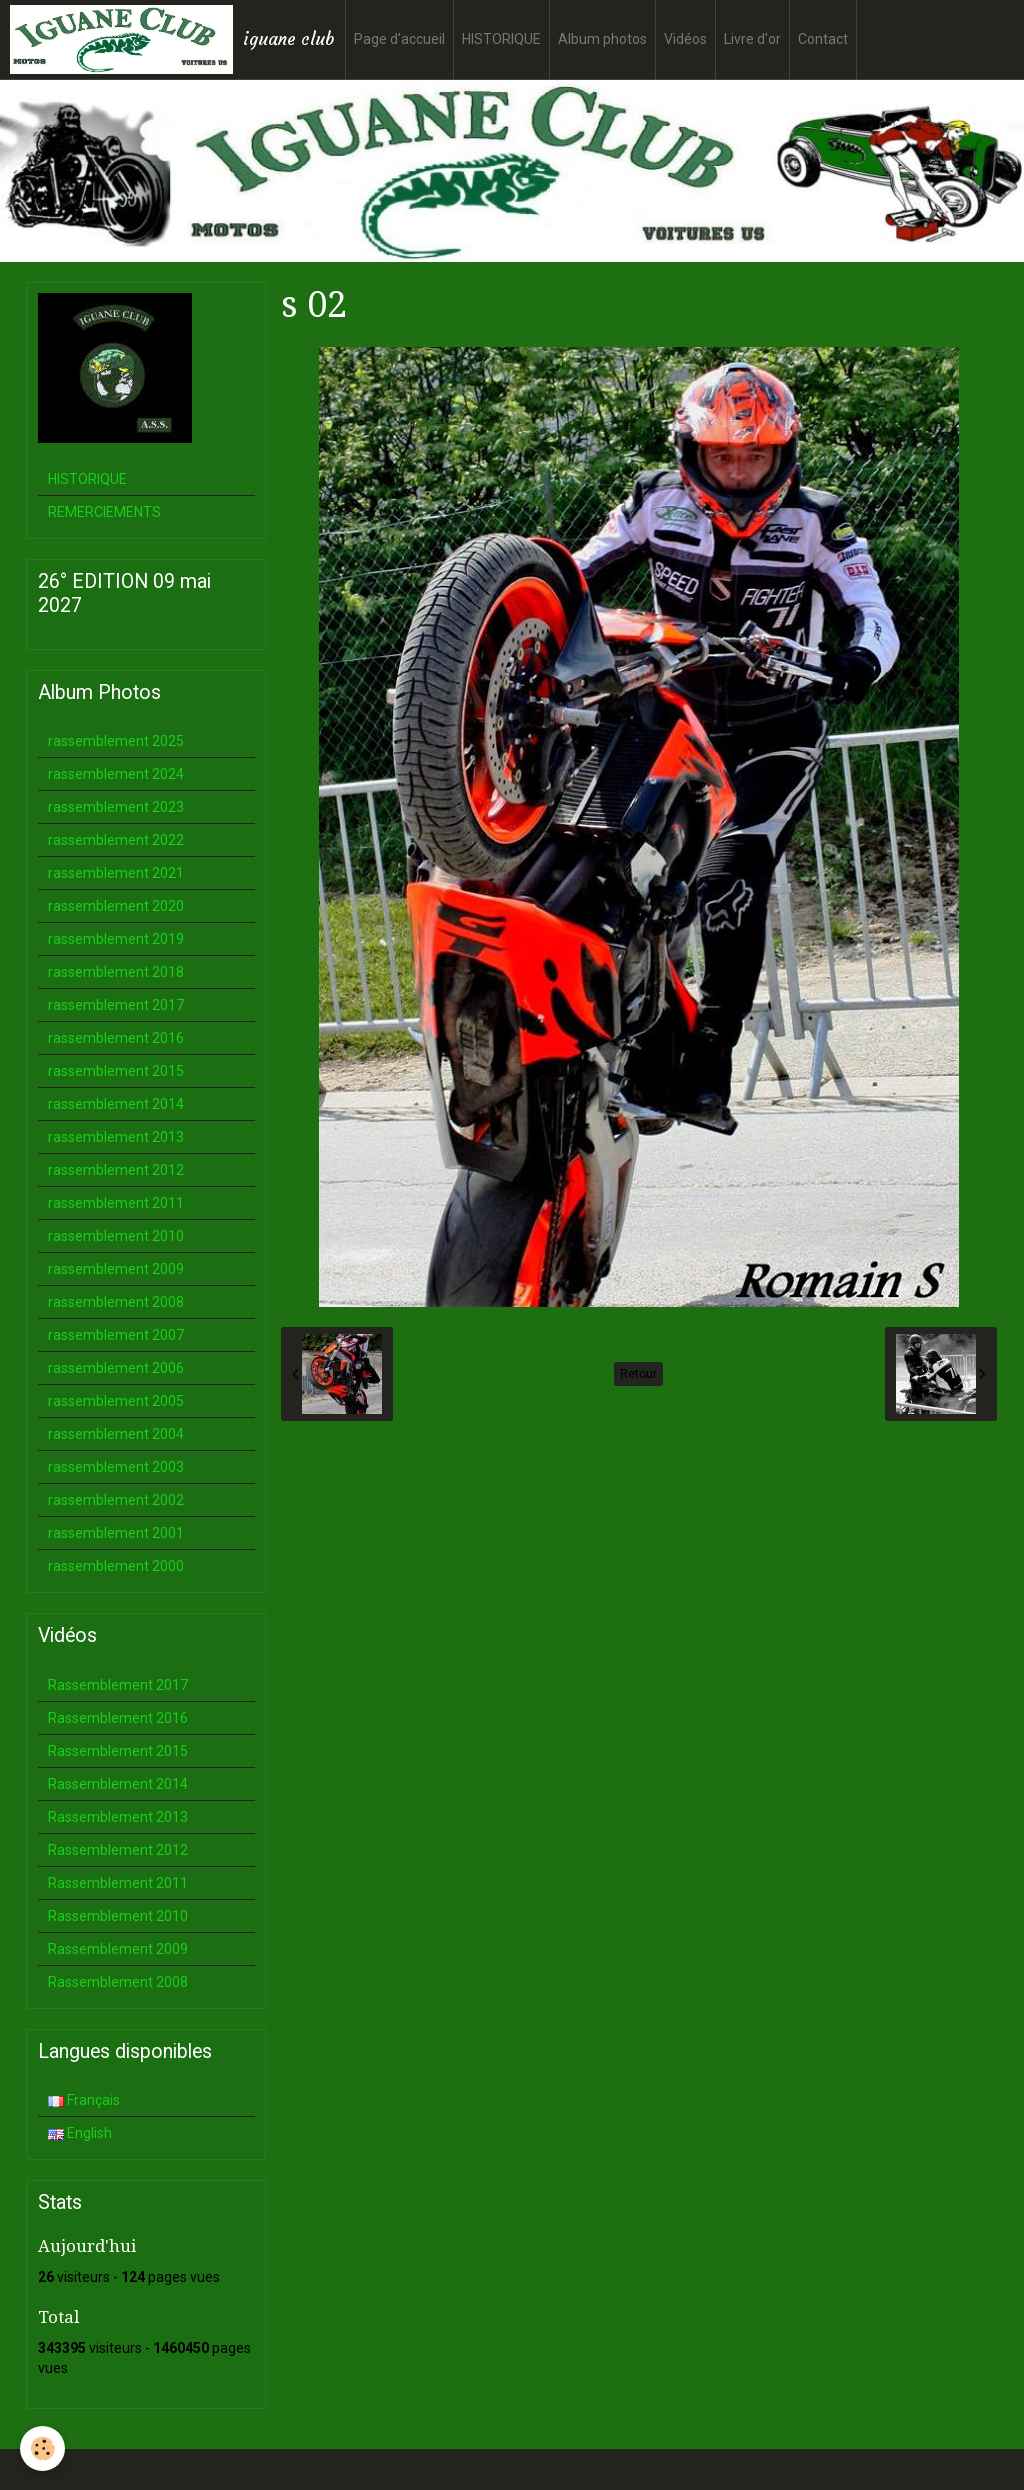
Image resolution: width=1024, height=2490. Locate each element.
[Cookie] (42, 2448)
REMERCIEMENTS (104, 512)
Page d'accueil (399, 39)
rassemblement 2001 (116, 1533)
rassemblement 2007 (116, 1335)
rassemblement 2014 (116, 1104)
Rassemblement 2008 (118, 1982)
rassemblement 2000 (116, 1566)
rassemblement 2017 (116, 1005)
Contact (823, 39)
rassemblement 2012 (116, 1170)
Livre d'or (752, 39)
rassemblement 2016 (116, 1038)
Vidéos (685, 39)
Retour (638, 1374)
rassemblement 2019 (116, 939)
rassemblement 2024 (116, 774)
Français (84, 2100)
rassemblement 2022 (116, 840)
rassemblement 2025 (116, 741)
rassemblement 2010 (116, 1236)
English (80, 2133)
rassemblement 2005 (116, 1401)
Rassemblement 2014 (118, 1784)
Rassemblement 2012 (118, 1850)
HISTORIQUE (501, 39)
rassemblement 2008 (116, 1302)
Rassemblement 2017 (118, 1685)
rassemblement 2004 (116, 1434)
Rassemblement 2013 (118, 1817)
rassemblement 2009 (116, 1269)
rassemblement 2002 (116, 1500)
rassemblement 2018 (116, 972)
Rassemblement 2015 (118, 1751)
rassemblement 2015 (116, 1071)
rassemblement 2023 (116, 807)
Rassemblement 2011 (118, 1883)
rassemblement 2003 (116, 1467)
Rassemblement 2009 (118, 1949)
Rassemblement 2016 (118, 1718)
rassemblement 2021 (116, 873)
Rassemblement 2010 (118, 1916)
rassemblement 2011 (116, 1203)
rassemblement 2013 (116, 1137)
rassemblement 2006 (116, 1368)
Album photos (602, 39)
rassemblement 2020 (116, 906)
